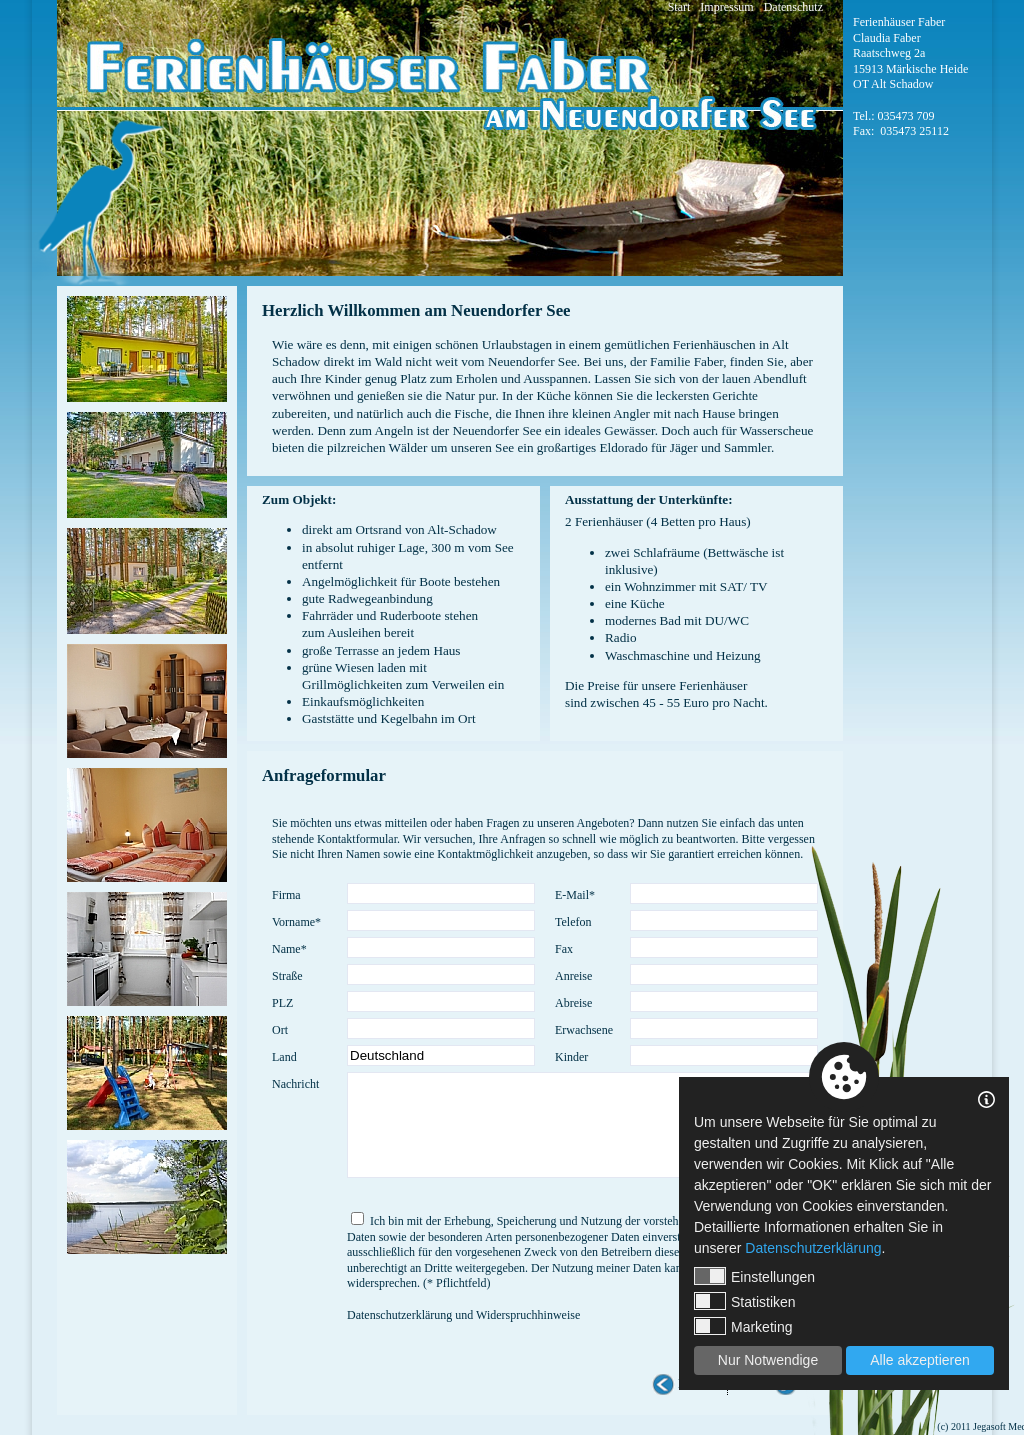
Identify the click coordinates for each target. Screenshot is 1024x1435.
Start (679, 7)
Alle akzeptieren (920, 1360)
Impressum (726, 7)
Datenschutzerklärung (813, 1248)
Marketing (743, 1326)
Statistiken (745, 1301)
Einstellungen (754, 1276)
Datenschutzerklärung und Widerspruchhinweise (463, 1315)
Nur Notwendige (768, 1360)
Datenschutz (793, 7)
